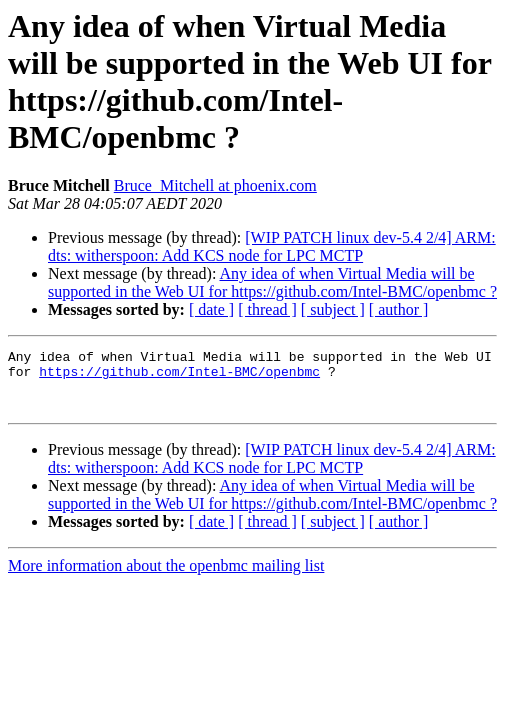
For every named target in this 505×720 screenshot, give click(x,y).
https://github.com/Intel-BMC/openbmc (179, 377)
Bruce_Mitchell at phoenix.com (215, 185)
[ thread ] (267, 309)
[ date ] (211, 309)
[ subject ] (333, 309)
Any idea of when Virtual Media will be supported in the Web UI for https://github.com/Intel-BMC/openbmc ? (272, 282)
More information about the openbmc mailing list (166, 577)
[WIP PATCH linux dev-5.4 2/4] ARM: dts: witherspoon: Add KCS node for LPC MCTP (272, 246)
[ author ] (399, 309)
